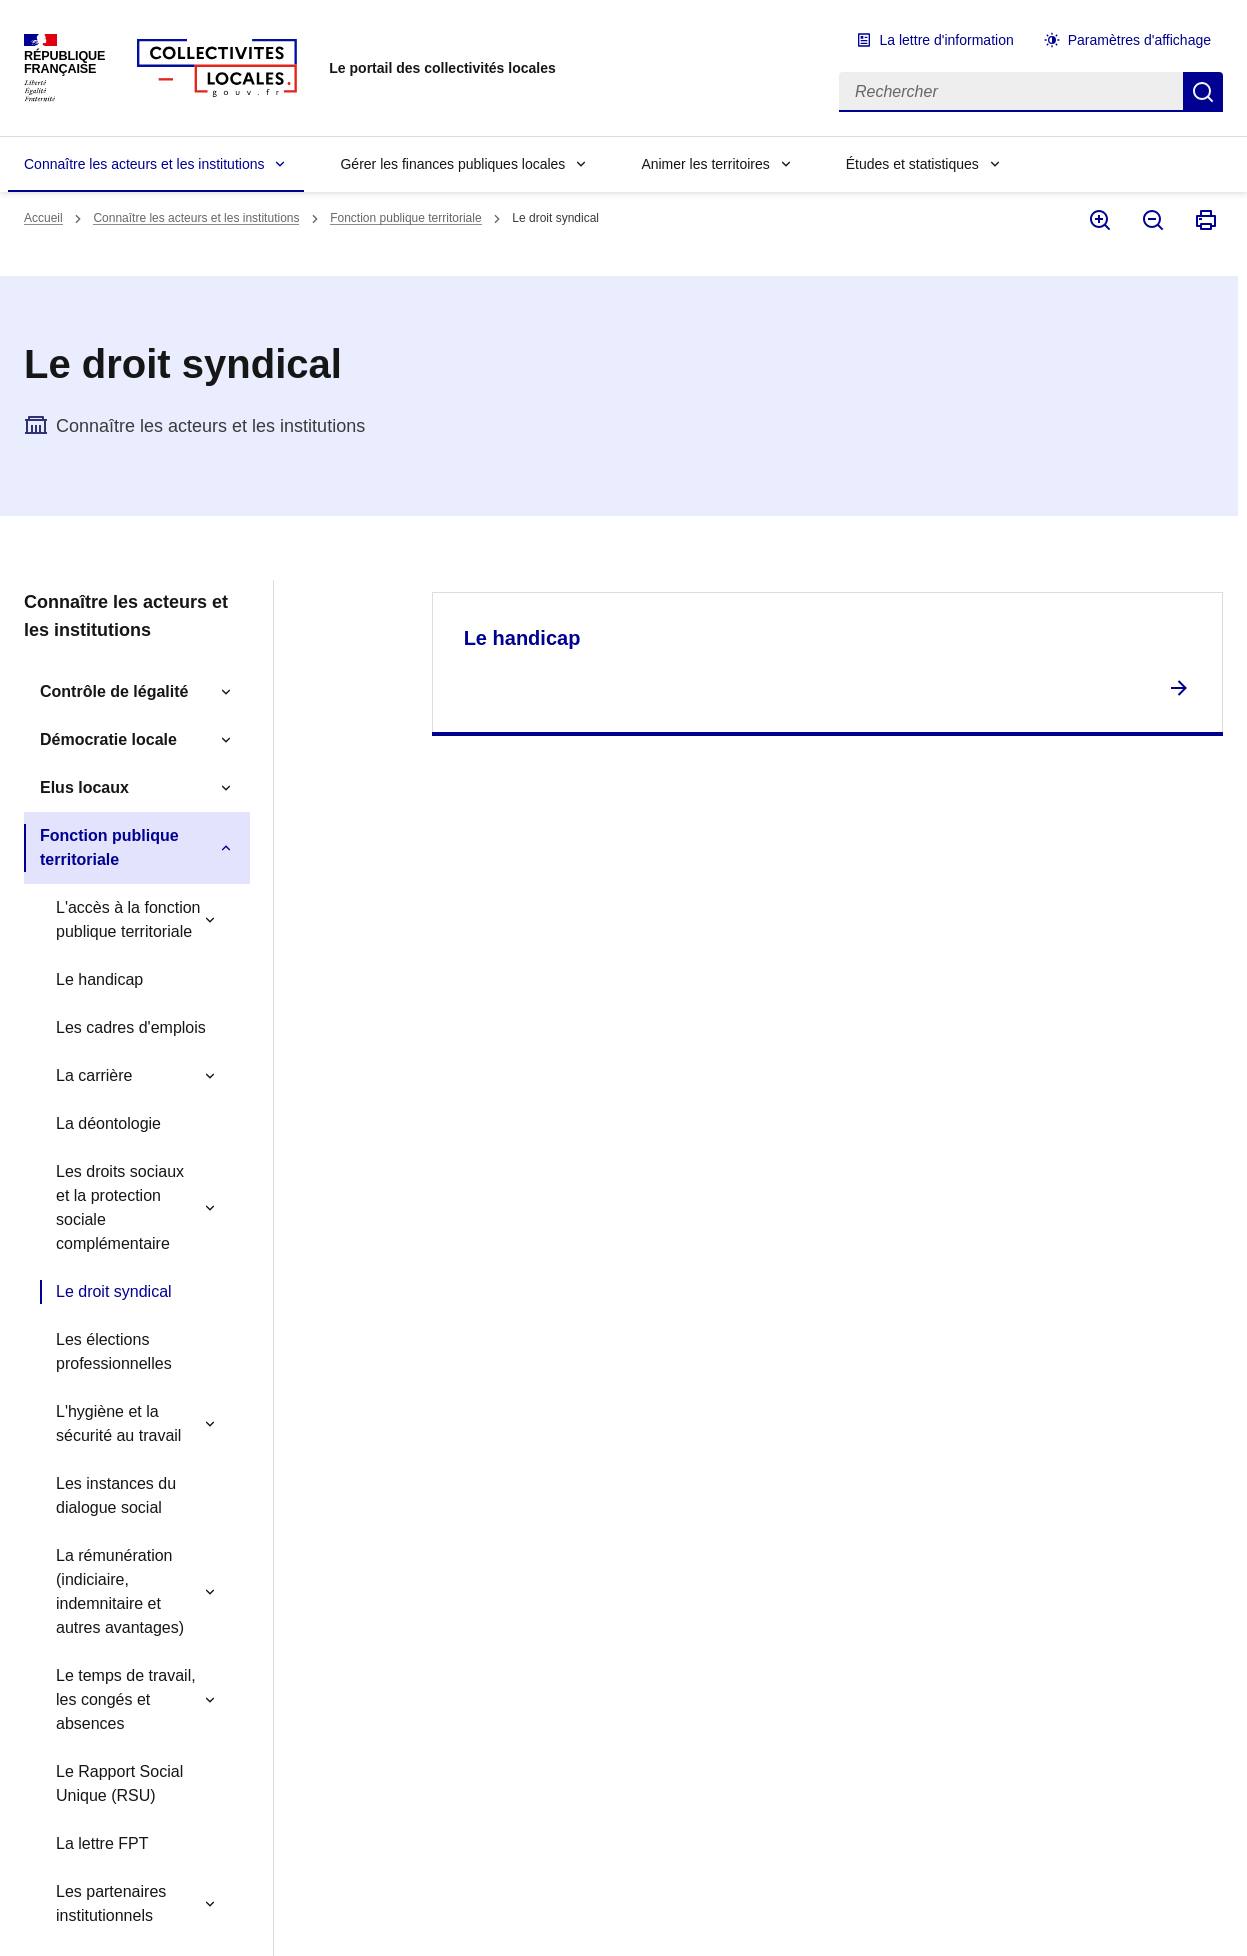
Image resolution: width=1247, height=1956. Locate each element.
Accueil (43, 218)
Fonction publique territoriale (405, 218)
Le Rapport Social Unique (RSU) (119, 1783)
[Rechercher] (1011, 92)
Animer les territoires (705, 164)
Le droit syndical (114, 1291)
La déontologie (108, 1123)
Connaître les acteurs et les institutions (144, 164)
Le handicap (99, 979)
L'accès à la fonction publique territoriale (128, 919)
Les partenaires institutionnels (111, 1903)
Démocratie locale (108, 739)
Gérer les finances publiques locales (452, 164)
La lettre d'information (947, 40)
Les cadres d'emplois (131, 1027)
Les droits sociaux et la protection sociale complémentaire (120, 1207)
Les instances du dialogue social (116, 1495)
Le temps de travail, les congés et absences (126, 1699)
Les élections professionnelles (114, 1351)
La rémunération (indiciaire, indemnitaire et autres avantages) (120, 1591)
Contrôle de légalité (114, 691)
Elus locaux (84, 787)
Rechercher (1203, 92)
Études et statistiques (912, 164)
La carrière (94, 1075)
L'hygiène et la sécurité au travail (118, 1423)
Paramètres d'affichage (1139, 40)
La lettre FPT (102, 1843)
